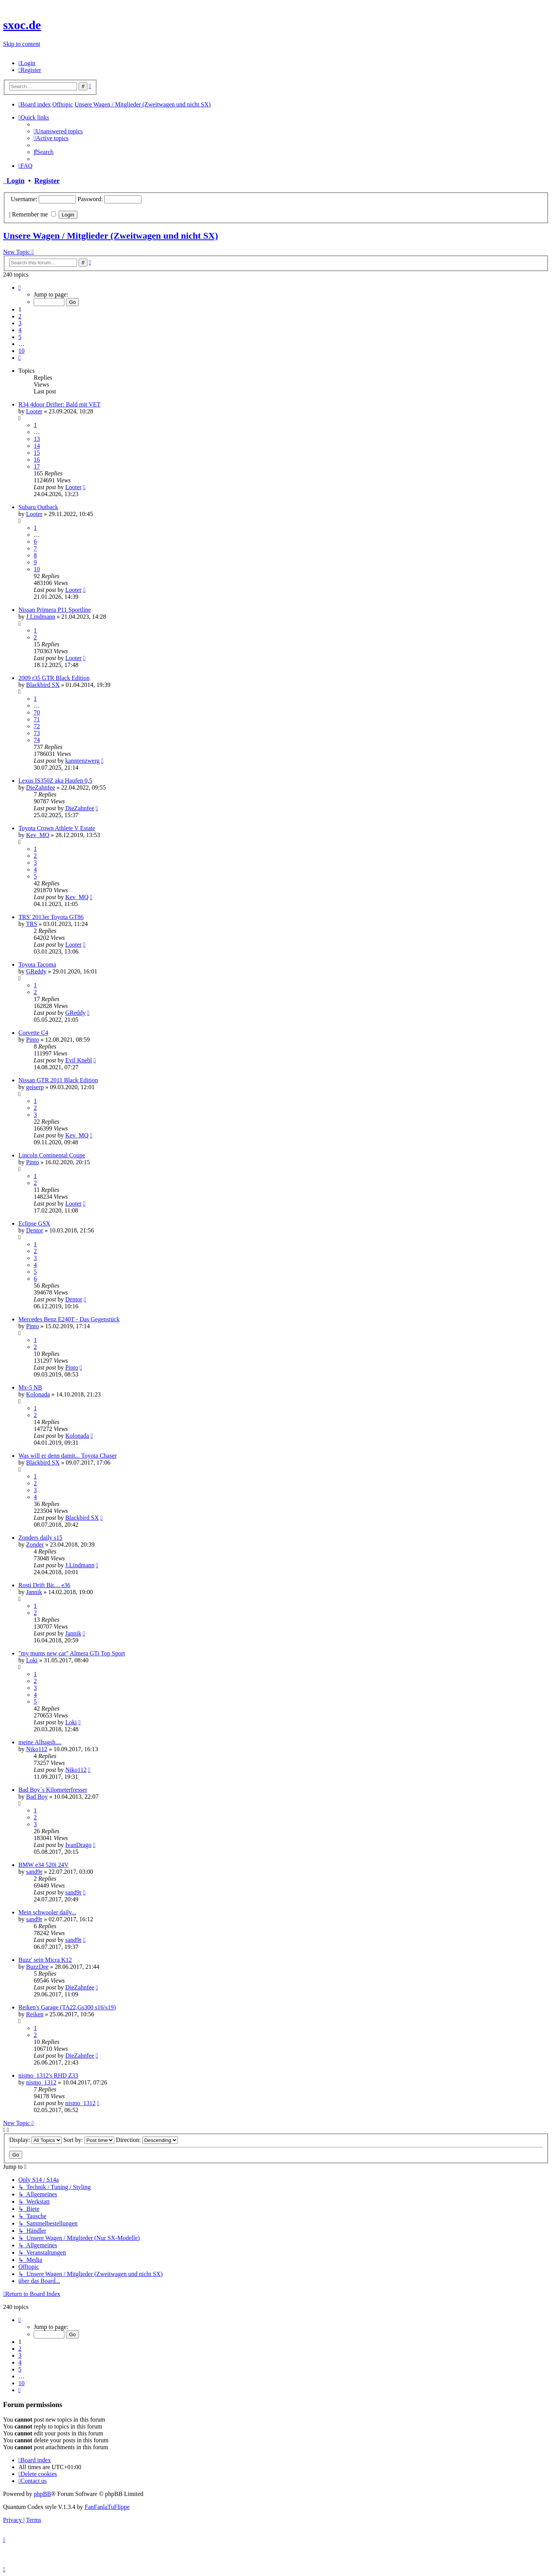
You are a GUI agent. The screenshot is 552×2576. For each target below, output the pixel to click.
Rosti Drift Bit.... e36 (44, 1585)
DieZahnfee (40, 787)
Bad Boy (37, 1796)
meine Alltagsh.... (39, 1742)
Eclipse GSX (34, 1223)
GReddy (36, 971)
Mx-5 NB (30, 1387)
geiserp (35, 1087)
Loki (32, 1660)
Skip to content (21, 44)
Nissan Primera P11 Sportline (54, 609)
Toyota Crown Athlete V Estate (56, 828)
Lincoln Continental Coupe (51, 1155)
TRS (31, 924)
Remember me (34, 214)
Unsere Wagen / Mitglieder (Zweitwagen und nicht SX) (110, 236)
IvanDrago (78, 1845)
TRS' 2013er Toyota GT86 (51, 917)
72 (37, 726)
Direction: (147, 2140)
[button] (19, 287)
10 (37, 569)
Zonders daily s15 (40, 1537)
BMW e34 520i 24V (43, 1865)
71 (37, 719)
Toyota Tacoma (37, 964)
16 (37, 459)
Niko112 (36, 1749)
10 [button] (21, 350)
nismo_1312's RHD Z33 (48, 2075)
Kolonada (38, 1394)
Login (14, 181)
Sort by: (88, 2140)
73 (37, 733)
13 (37, 439)
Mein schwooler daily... (47, 1912)
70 (37, 712)
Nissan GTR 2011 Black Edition (58, 1080)
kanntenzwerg (82, 760)
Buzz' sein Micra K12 (45, 1960)
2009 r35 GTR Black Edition (54, 678)
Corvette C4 (33, 1032)
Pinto (32, 1039)
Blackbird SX (43, 685)
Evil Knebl (78, 1060)
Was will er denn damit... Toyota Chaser (67, 1455)
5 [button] (19, 337)
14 (37, 445)
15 (37, 452)
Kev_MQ (37, 835)
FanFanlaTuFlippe (107, 2507)
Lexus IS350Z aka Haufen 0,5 (55, 780)
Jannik (34, 1592)
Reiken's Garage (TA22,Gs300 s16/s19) (67, 2007)
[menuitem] (26, 63)
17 (37, 466)
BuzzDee (37, 1966)
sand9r (34, 1871)
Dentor (34, 1230)
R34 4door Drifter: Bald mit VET (59, 404)
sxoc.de (22, 25)
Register (46, 181)
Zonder (35, 1544)
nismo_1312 (41, 2082)
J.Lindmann (40, 616)
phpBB (42, 2494)
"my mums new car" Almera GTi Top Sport (71, 1653)
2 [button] (19, 316)
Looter (34, 411)
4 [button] (19, 330)
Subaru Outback (38, 507)
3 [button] (19, 323)
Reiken (34, 2014)
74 (37, 740)
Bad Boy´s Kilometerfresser (52, 1789)
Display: (35, 2140)
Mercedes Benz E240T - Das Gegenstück (69, 1319)
